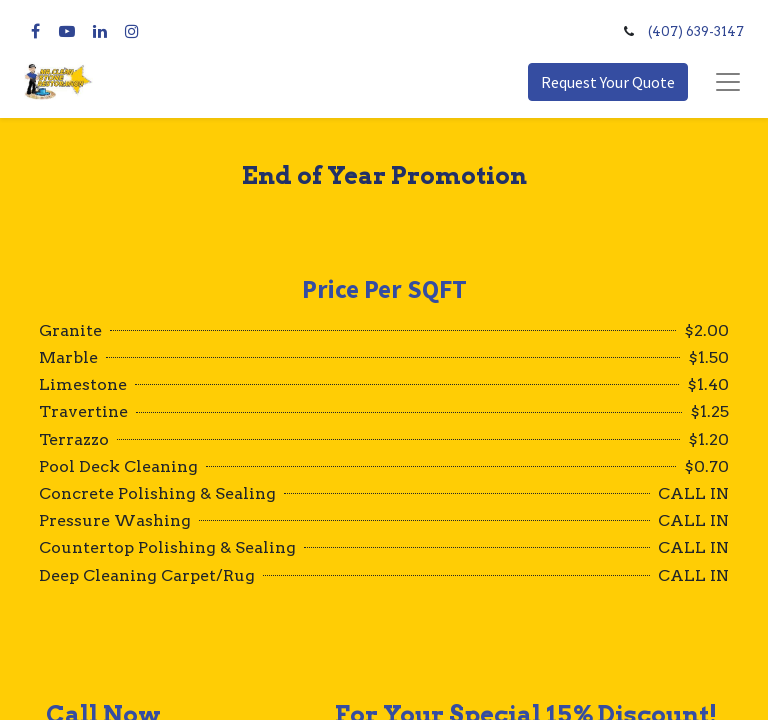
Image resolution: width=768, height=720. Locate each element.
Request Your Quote (608, 82)
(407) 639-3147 (696, 31)
